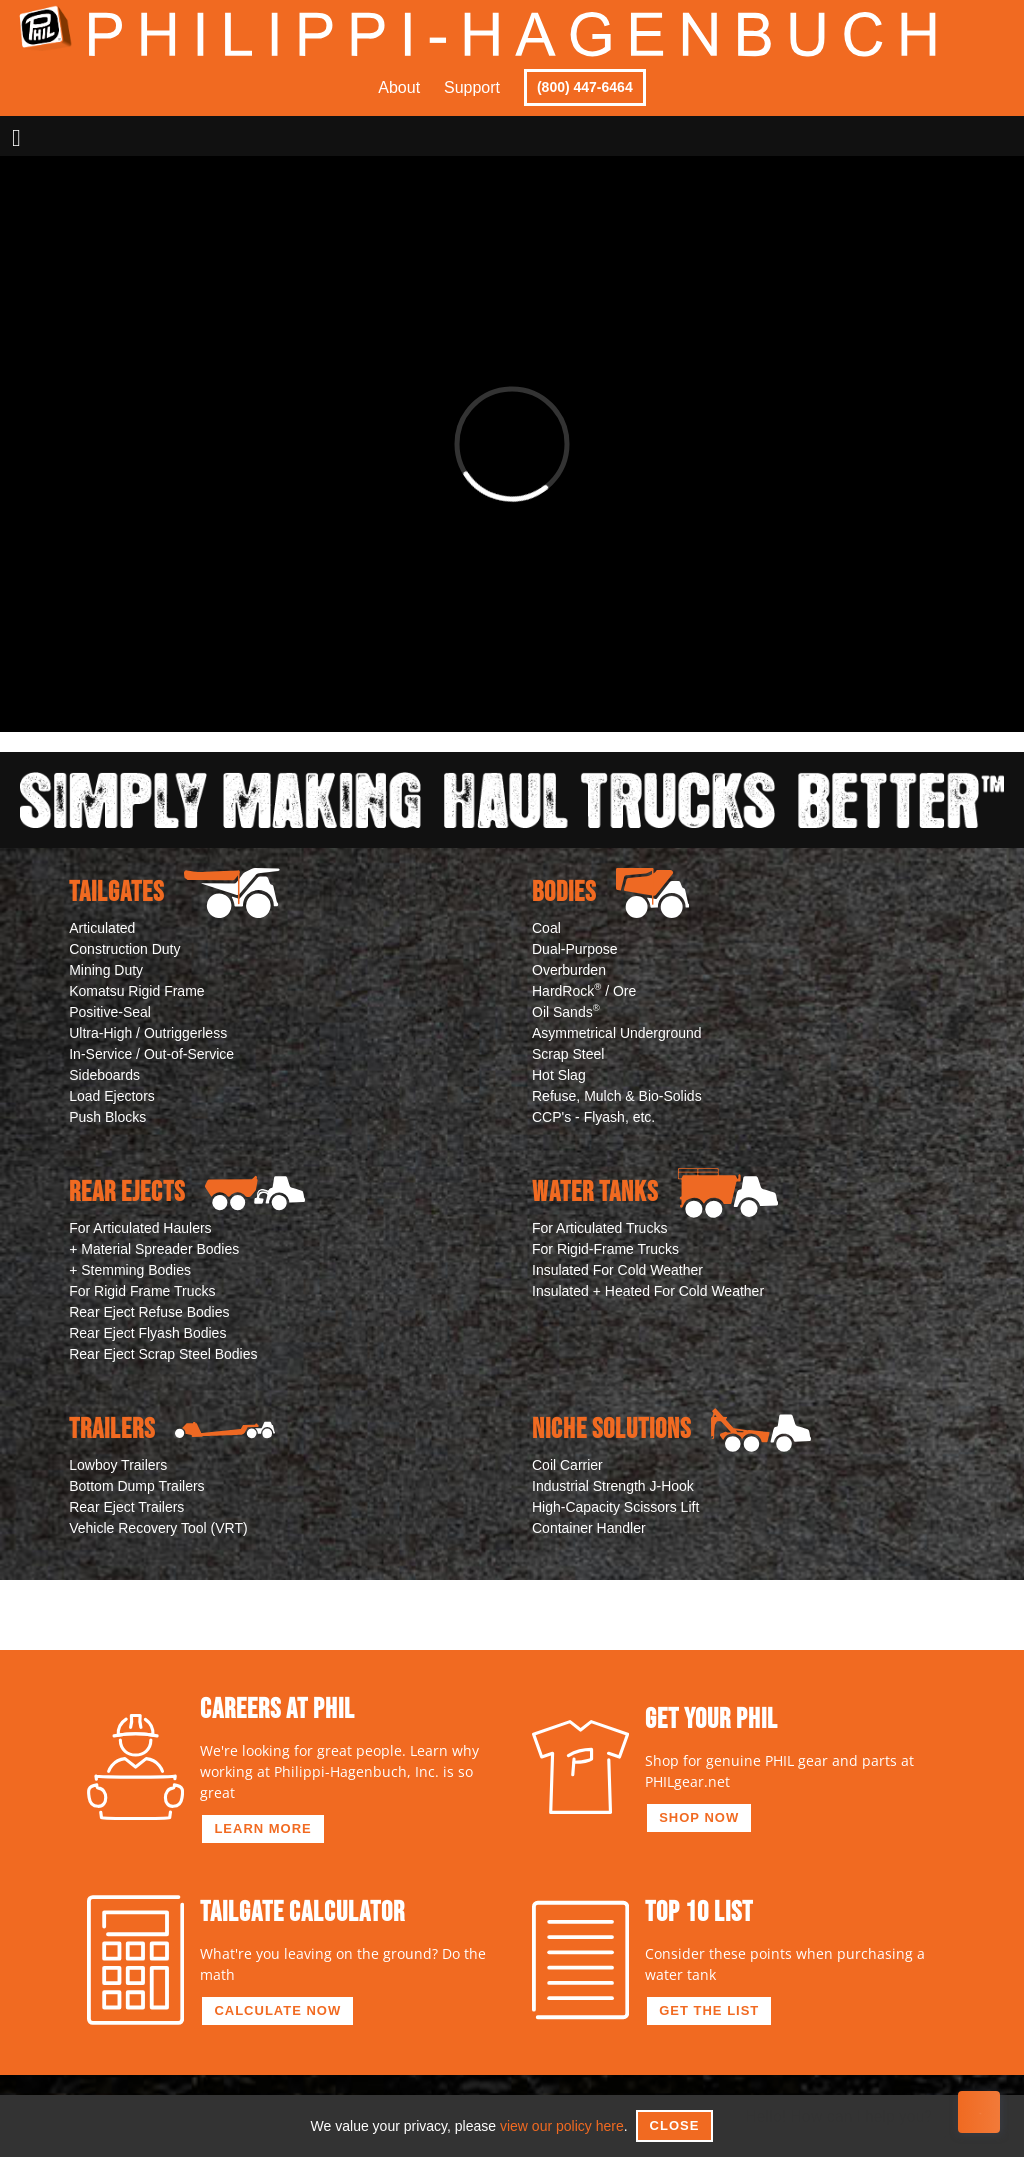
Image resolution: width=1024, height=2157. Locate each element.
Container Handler (589, 1528)
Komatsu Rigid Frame (136, 991)
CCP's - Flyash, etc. (593, 1117)
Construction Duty (124, 949)
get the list (709, 2010)
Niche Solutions (671, 1430)
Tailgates (174, 893)
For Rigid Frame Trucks (142, 1291)
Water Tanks (655, 1193)
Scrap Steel (568, 1054)
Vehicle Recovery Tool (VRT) (158, 1528)
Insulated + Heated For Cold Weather (648, 1291)
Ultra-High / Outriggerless (148, 1033)
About (399, 87)
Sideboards (104, 1075)
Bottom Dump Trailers (136, 1486)
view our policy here (562, 2126)
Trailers (172, 1430)
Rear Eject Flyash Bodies (147, 1333)
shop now (699, 1817)
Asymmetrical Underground (617, 1033)
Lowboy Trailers (118, 1465)
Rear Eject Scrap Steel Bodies (163, 1354)
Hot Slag (559, 1075)
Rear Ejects (187, 1193)
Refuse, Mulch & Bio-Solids (617, 1096)
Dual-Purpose (575, 949)
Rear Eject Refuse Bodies (149, 1312)
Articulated (102, 928)
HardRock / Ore (584, 990)
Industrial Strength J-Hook (613, 1486)
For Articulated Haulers (140, 1228)
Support (472, 87)
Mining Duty (106, 970)
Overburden (569, 970)
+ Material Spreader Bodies (154, 1249)
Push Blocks (107, 1117)
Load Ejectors (112, 1096)
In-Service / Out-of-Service (151, 1054)
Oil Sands (566, 1011)
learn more (262, 1828)
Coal (546, 928)
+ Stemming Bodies (130, 1270)
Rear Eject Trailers (126, 1507)
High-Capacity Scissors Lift (615, 1507)
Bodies (610, 893)
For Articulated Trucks (599, 1228)
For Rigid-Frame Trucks (605, 1249)
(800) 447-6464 (585, 87)
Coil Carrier (567, 1465)
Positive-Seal (110, 1012)
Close (675, 2125)
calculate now (277, 2010)
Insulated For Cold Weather (617, 1270)
